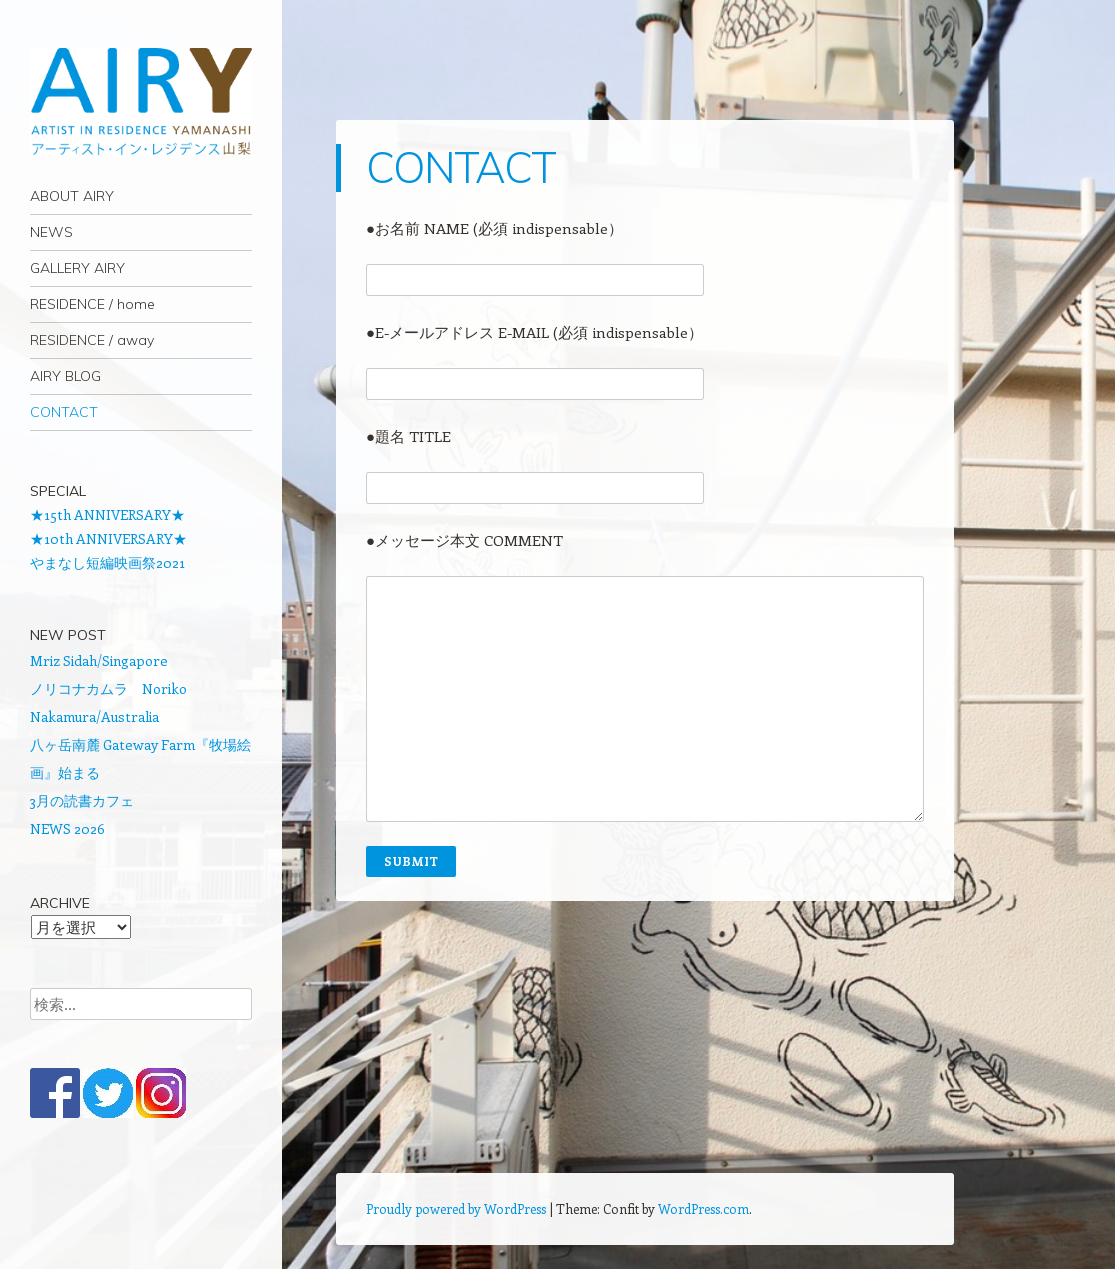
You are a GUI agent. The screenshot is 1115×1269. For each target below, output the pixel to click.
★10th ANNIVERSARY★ (108, 538)
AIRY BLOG (65, 376)
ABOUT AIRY (72, 196)
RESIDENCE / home (92, 304)
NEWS (51, 232)
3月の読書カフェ (82, 800)
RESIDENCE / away (92, 340)
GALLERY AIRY (77, 268)
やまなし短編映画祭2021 (107, 562)
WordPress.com (703, 1208)
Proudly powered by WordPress (456, 1208)
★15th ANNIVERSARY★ (107, 514)
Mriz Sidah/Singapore (99, 660)
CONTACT (64, 412)
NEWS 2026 (67, 828)
